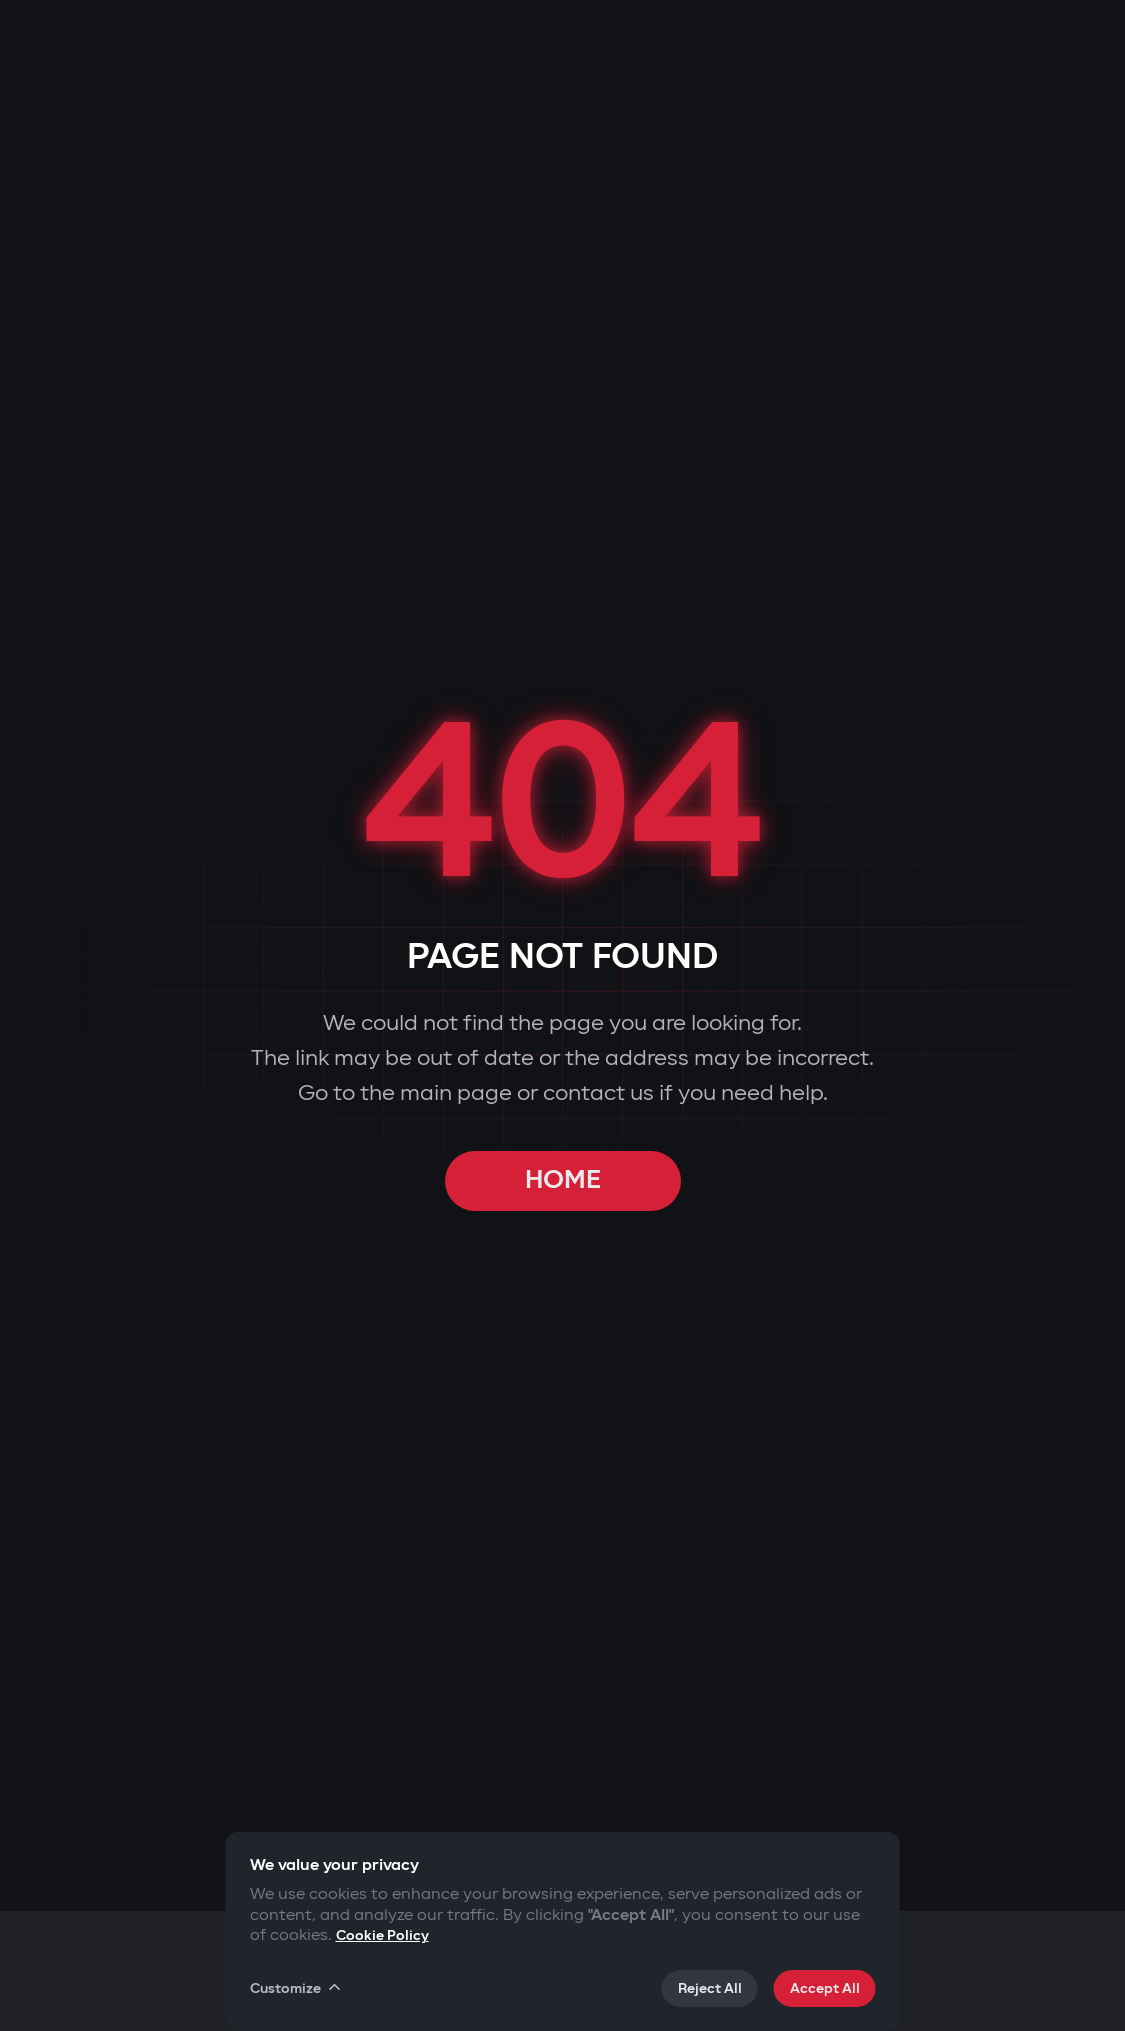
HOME (563, 1180)
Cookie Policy (382, 1935)
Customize (297, 1988)
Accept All (825, 1988)
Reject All (710, 1988)
